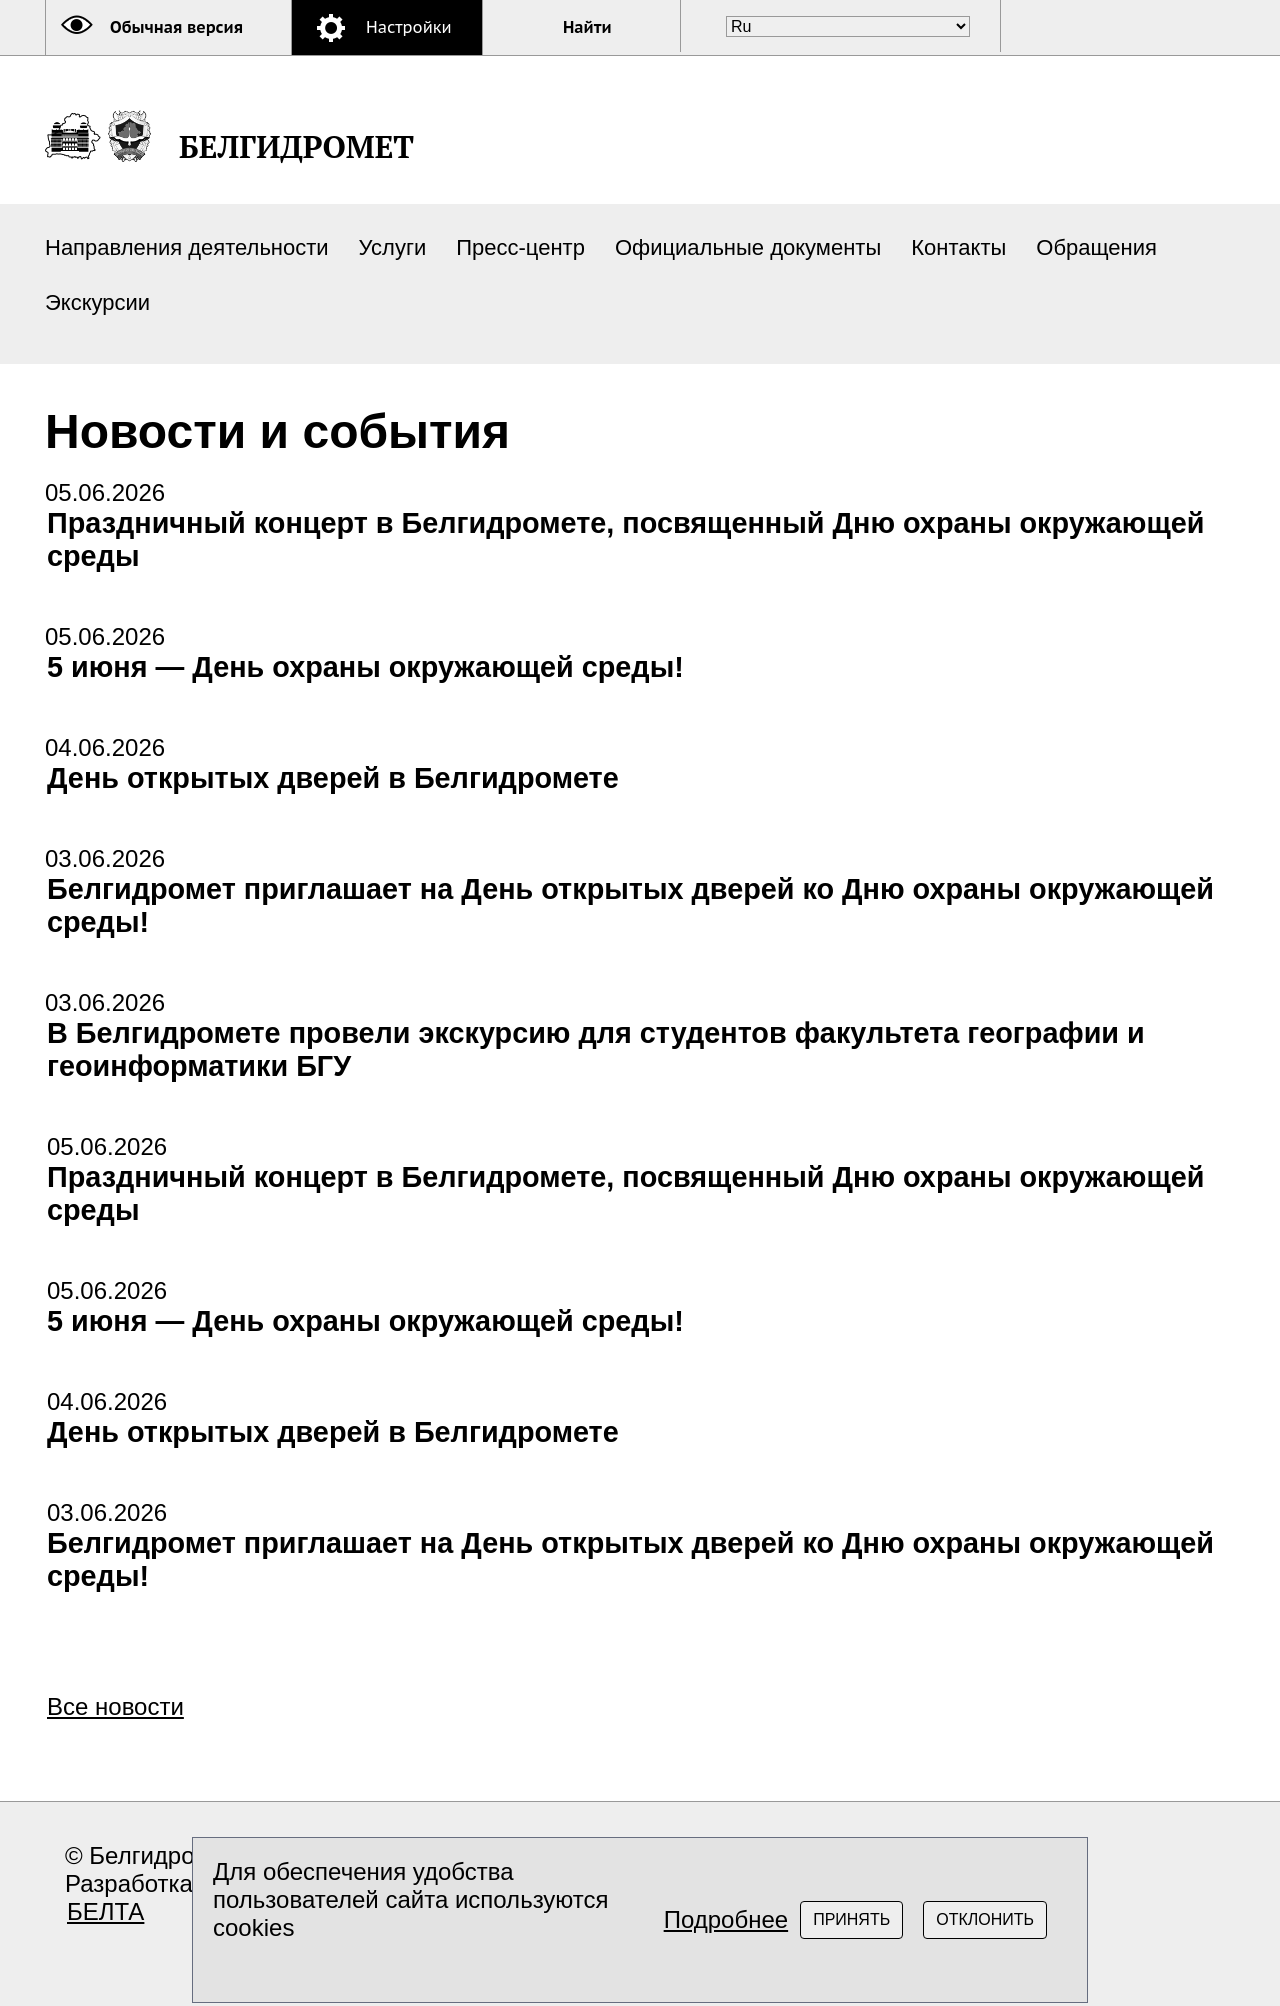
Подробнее (726, 1919)
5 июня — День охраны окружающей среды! (365, 667)
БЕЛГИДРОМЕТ (296, 146)
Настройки (409, 27)
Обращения (1096, 247)
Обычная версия (176, 27)
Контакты (958, 247)
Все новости (115, 1706)
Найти (587, 27)
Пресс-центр (520, 247)
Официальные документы (748, 247)
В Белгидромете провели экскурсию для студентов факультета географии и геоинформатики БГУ (596, 1049)
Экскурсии (97, 302)
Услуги (393, 247)
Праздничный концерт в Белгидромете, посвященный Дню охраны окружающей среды (625, 539)
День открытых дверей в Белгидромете (333, 778)
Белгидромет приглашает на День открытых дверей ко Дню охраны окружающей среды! (630, 905)
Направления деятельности (187, 247)
